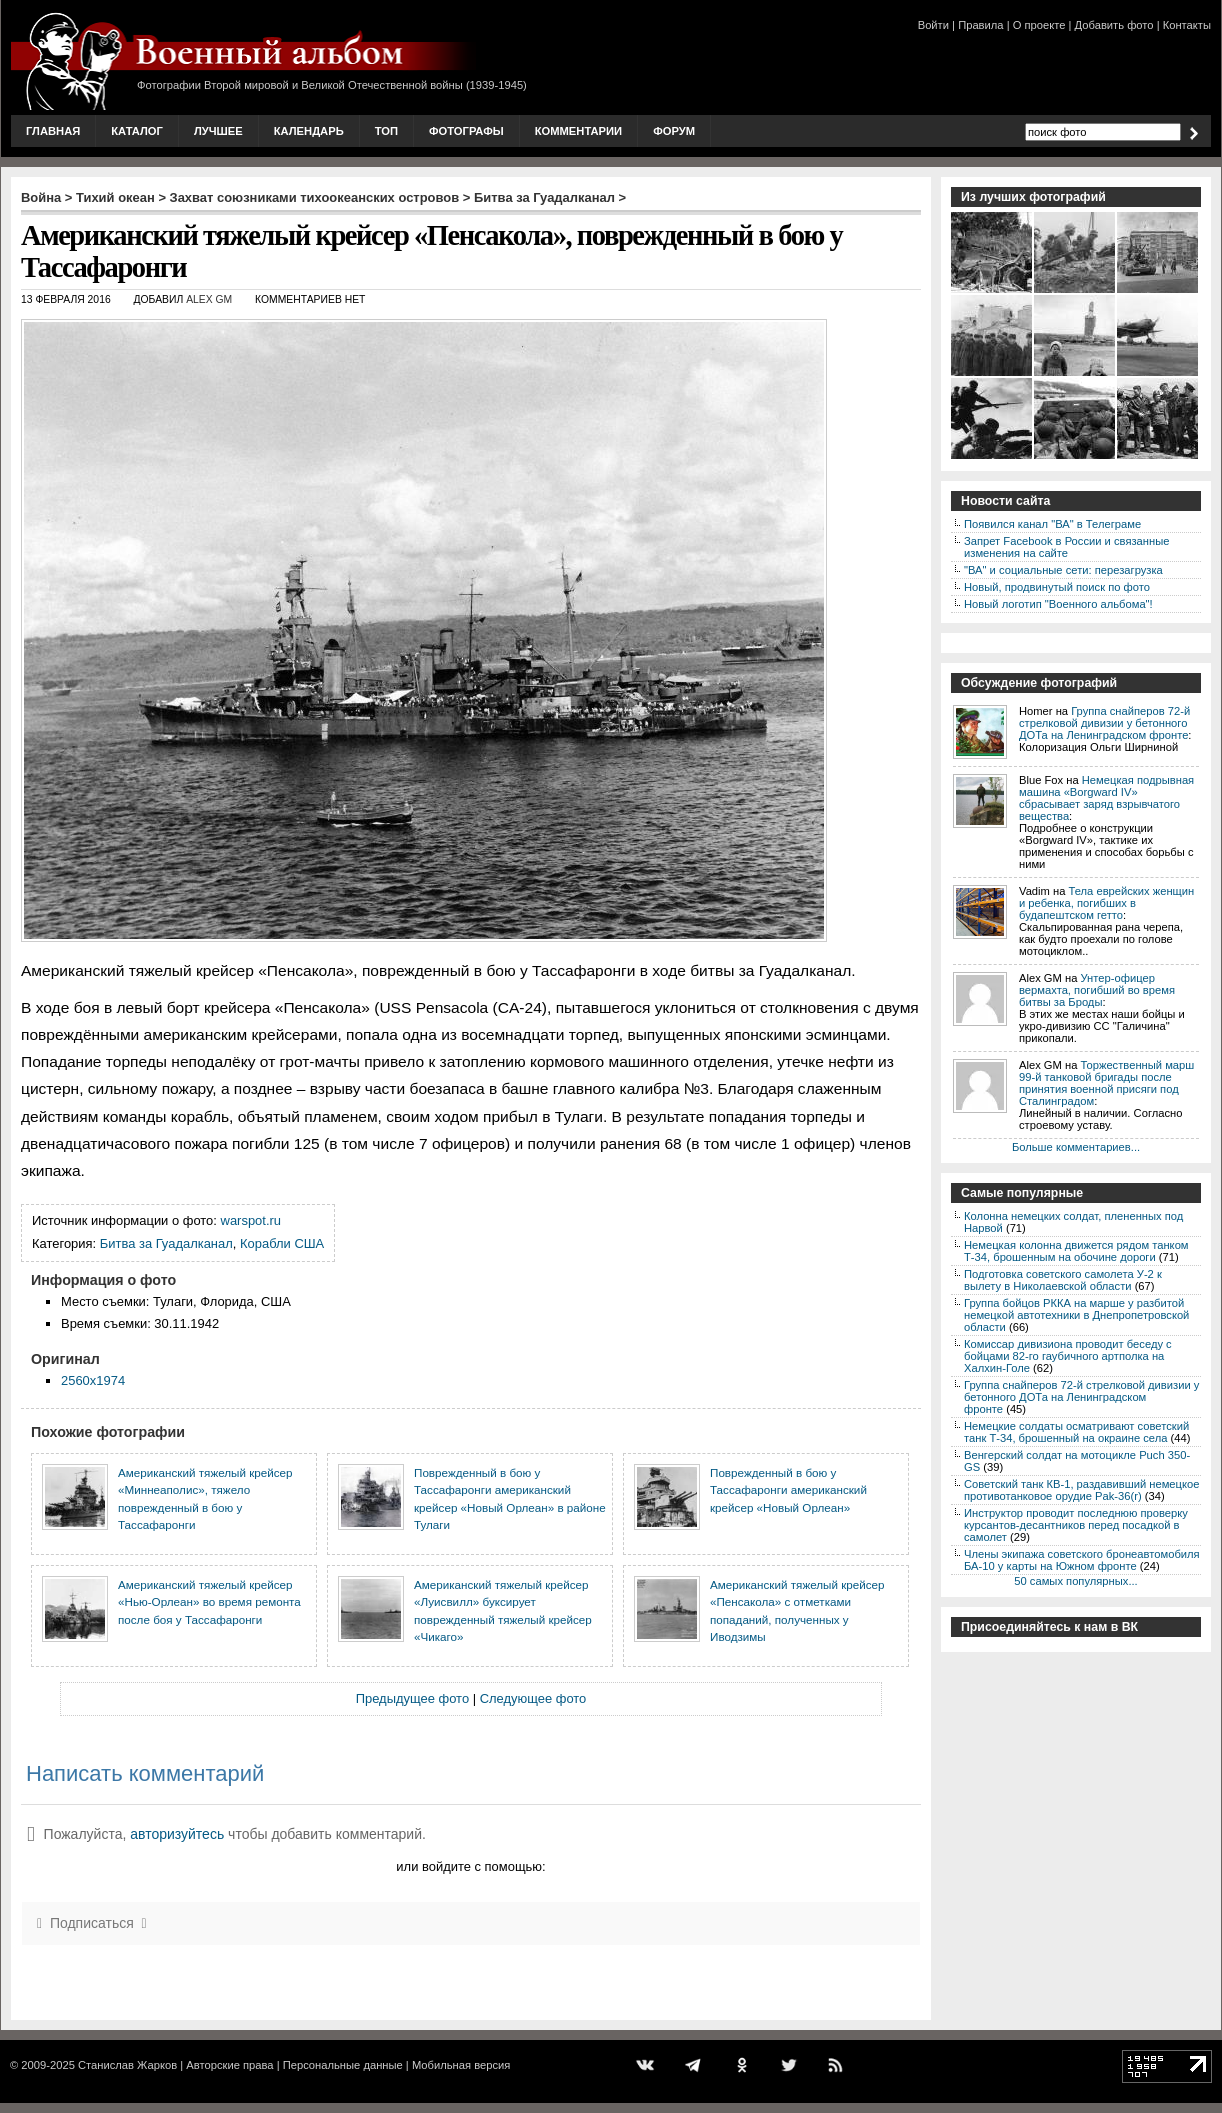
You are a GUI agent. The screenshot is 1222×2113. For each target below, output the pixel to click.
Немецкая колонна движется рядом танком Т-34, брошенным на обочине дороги (1076, 1251)
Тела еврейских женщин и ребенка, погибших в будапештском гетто (1106, 903)
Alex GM (209, 299)
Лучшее (218, 131)
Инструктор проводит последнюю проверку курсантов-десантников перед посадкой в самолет (1076, 1525)
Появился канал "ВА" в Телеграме (1052, 524)
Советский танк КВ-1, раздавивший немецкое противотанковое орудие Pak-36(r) (1081, 1490)
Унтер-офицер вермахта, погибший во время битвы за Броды (1097, 990)
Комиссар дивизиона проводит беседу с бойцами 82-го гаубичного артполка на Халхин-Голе (1068, 1356)
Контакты (1187, 25)
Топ (386, 131)
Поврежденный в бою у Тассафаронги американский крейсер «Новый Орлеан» (788, 1490)
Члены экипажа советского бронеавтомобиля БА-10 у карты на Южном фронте (1082, 1560)
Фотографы (466, 131)
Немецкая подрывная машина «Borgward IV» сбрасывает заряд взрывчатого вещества (1106, 798)
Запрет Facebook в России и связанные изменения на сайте (1066, 547)
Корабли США (282, 1243)
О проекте (1039, 25)
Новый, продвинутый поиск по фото (1057, 587)
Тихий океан (115, 197)
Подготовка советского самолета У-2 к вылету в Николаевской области (1063, 1280)
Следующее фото (533, 1698)
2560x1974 (93, 1380)
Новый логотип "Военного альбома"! (1058, 604)
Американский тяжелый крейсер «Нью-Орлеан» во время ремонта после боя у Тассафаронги (209, 1602)
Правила (980, 25)
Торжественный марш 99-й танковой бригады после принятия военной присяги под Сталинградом (1106, 1083)
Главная (53, 131)
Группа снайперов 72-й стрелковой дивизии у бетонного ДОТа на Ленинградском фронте (1104, 723)
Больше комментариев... (1076, 1147)
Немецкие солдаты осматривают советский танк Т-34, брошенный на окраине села (1076, 1432)
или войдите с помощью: (470, 1866)
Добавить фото (1114, 25)
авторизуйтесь (177, 1834)
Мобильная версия (461, 2065)
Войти (933, 25)
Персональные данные (343, 2065)
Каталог (137, 131)
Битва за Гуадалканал (544, 197)
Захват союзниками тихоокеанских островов (315, 197)
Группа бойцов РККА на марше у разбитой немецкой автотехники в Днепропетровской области (1076, 1315)
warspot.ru (251, 1220)
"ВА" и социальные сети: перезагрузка (1063, 570)
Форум (674, 131)
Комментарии (578, 131)
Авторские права (229, 2065)
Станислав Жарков (127, 2065)
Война (41, 197)
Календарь (309, 131)
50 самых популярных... (1075, 1581)
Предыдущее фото (412, 1698)
